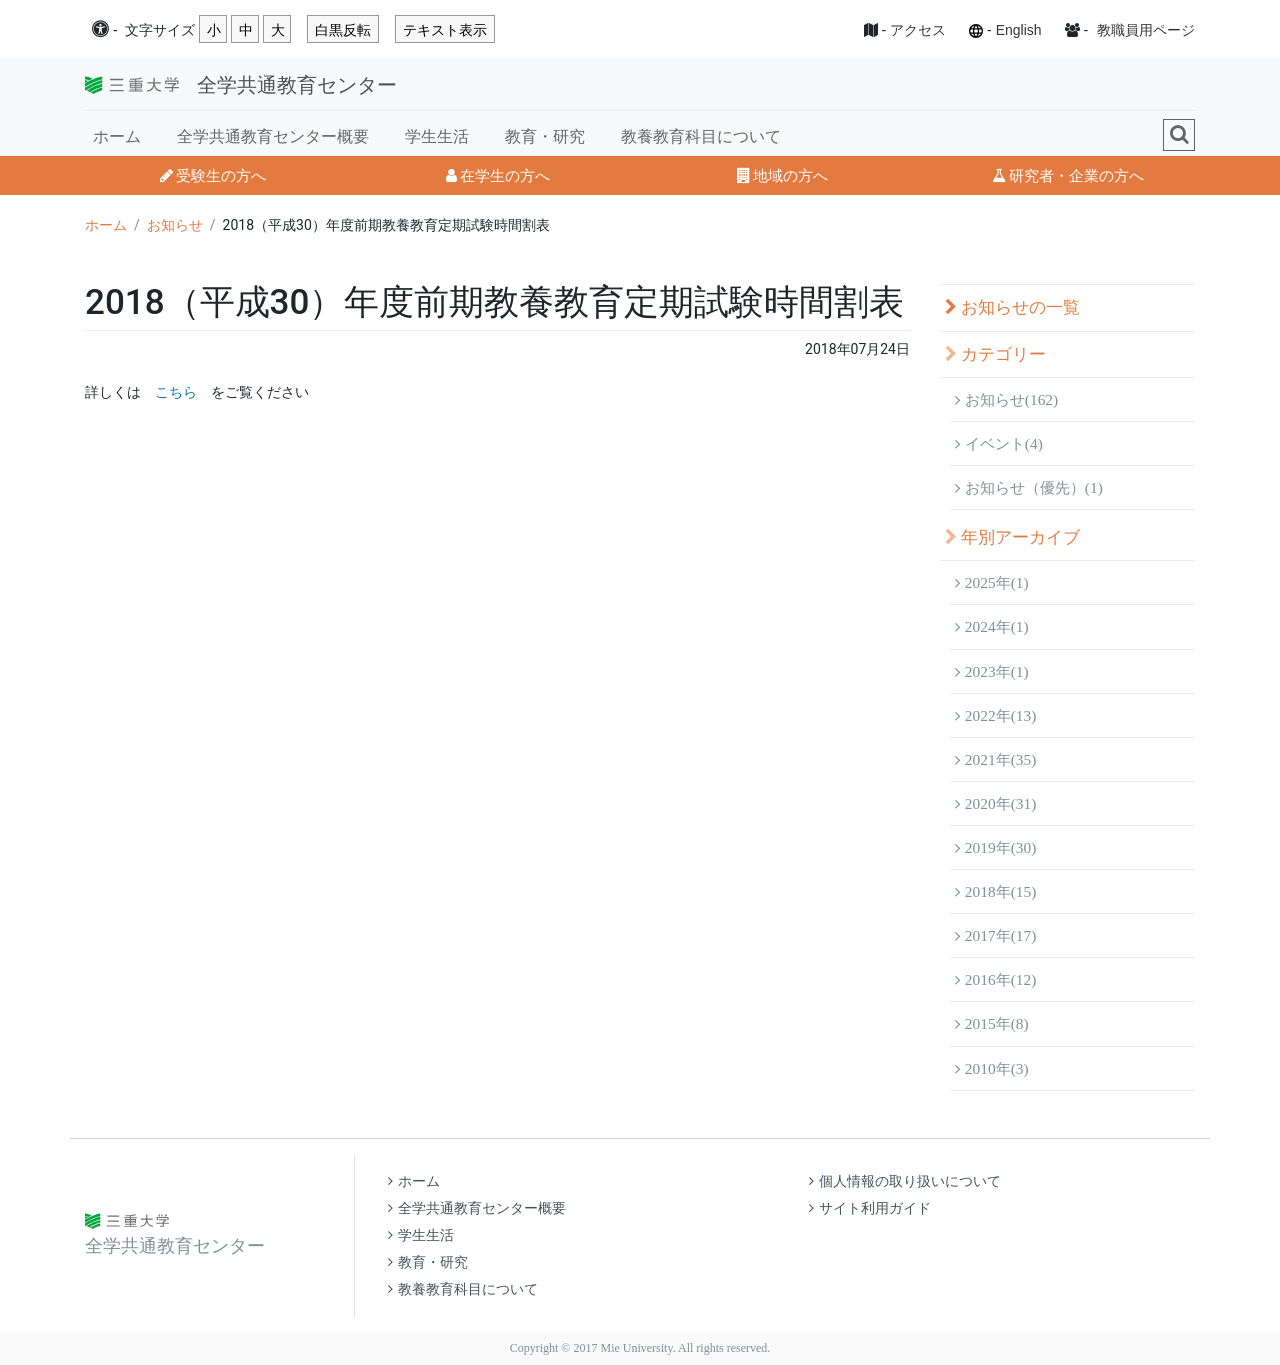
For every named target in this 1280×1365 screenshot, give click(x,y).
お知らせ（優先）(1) (1029, 487)
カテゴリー (995, 354)
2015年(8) (992, 1023)
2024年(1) (992, 626)
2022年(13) (995, 715)
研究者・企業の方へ (1068, 175)
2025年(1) (992, 582)
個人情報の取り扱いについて (905, 1181)
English (1019, 30)
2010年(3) (992, 1068)
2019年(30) (995, 847)
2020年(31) (995, 803)
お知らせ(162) (1006, 399)
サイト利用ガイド (870, 1208)
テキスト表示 (445, 30)
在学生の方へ (498, 175)
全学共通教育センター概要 (273, 136)
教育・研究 (545, 136)
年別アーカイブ (1012, 537)
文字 (160, 30)
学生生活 (437, 136)
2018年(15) (995, 891)
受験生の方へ (213, 175)
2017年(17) (995, 935)
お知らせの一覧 (1012, 307)
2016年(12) (995, 979)
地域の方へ (782, 175)
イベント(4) (999, 443)
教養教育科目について (701, 136)
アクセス (918, 30)
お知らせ (175, 225)
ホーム (117, 136)
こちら (176, 392)
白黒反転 (343, 30)
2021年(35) (995, 759)
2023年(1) (992, 671)
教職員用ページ (1146, 30)
